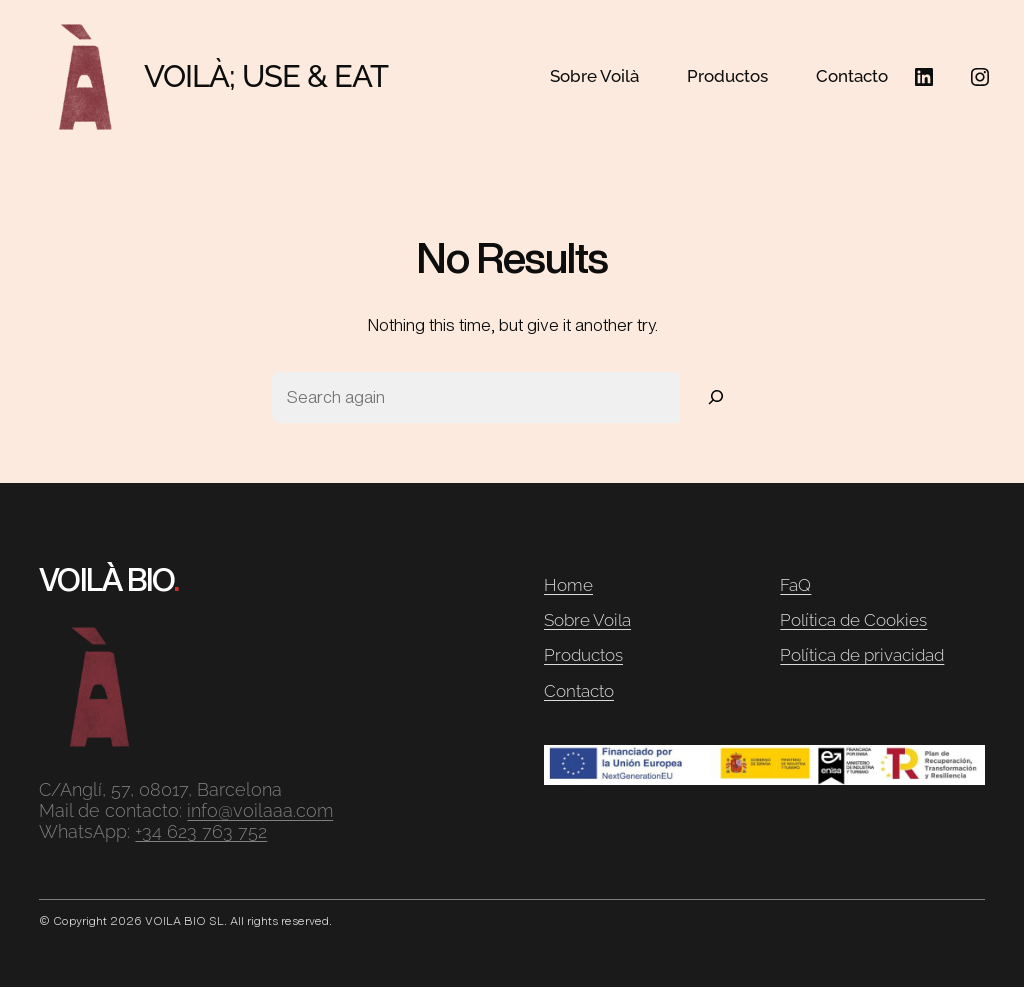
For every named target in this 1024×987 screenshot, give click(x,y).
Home (568, 585)
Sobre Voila (587, 620)
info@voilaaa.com (260, 810)
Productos (583, 655)
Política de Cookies (853, 620)
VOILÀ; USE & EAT (266, 76)
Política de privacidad (862, 655)
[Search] (716, 397)
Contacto (579, 691)
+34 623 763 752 (201, 831)
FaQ (795, 585)
